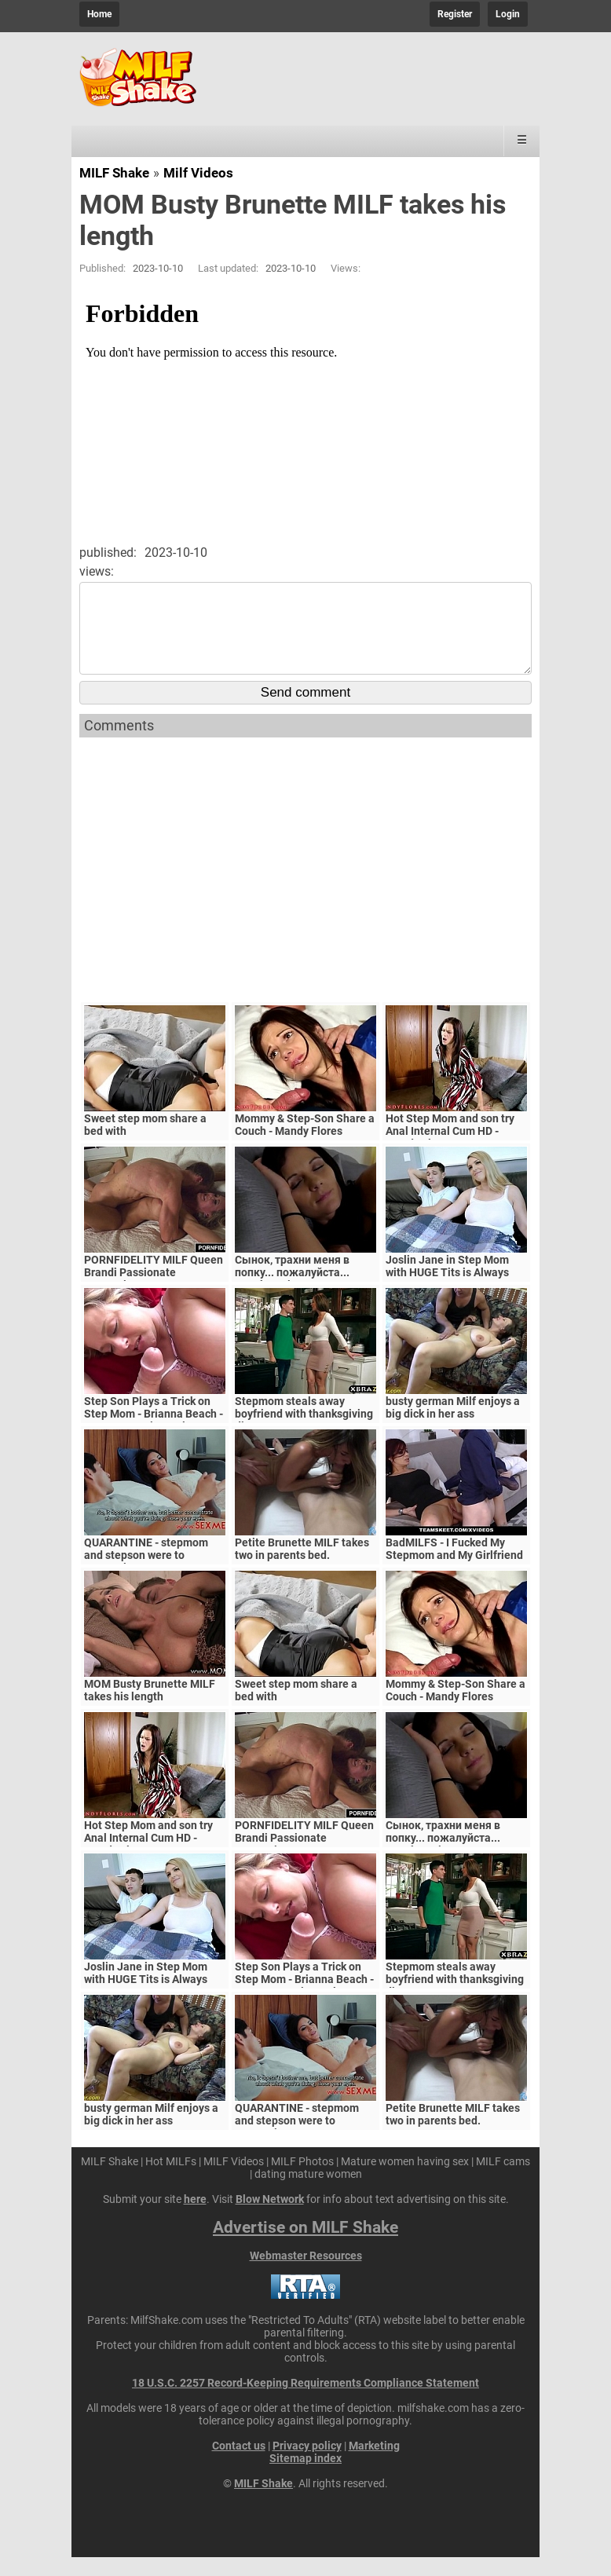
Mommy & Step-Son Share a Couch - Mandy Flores (305, 1143)
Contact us (238, 2464)
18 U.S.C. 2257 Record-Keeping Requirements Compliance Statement (305, 2401)
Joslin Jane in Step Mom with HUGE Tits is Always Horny (447, 1291)
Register (454, 14)
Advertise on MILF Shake (305, 2246)
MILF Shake (114, 173)
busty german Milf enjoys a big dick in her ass (453, 1426)
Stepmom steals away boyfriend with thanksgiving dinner (304, 1432)
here (195, 2218)
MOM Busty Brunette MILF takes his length (149, 1709)
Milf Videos (198, 173)
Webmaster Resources (306, 2274)
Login (508, 14)
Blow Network (270, 2218)
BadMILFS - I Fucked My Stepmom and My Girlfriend (454, 1567)
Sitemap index (305, 2477)
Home (99, 14)
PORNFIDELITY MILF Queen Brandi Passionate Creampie (153, 1291)
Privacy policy (307, 2464)
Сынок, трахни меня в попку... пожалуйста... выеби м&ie (292, 1291)
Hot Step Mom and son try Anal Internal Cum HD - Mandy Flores (450, 1150)
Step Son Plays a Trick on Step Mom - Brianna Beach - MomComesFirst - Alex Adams (153, 1439)
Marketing (374, 2464)
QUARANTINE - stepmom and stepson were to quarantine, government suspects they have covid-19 (154, 1580)
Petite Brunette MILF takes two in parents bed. (302, 1567)
